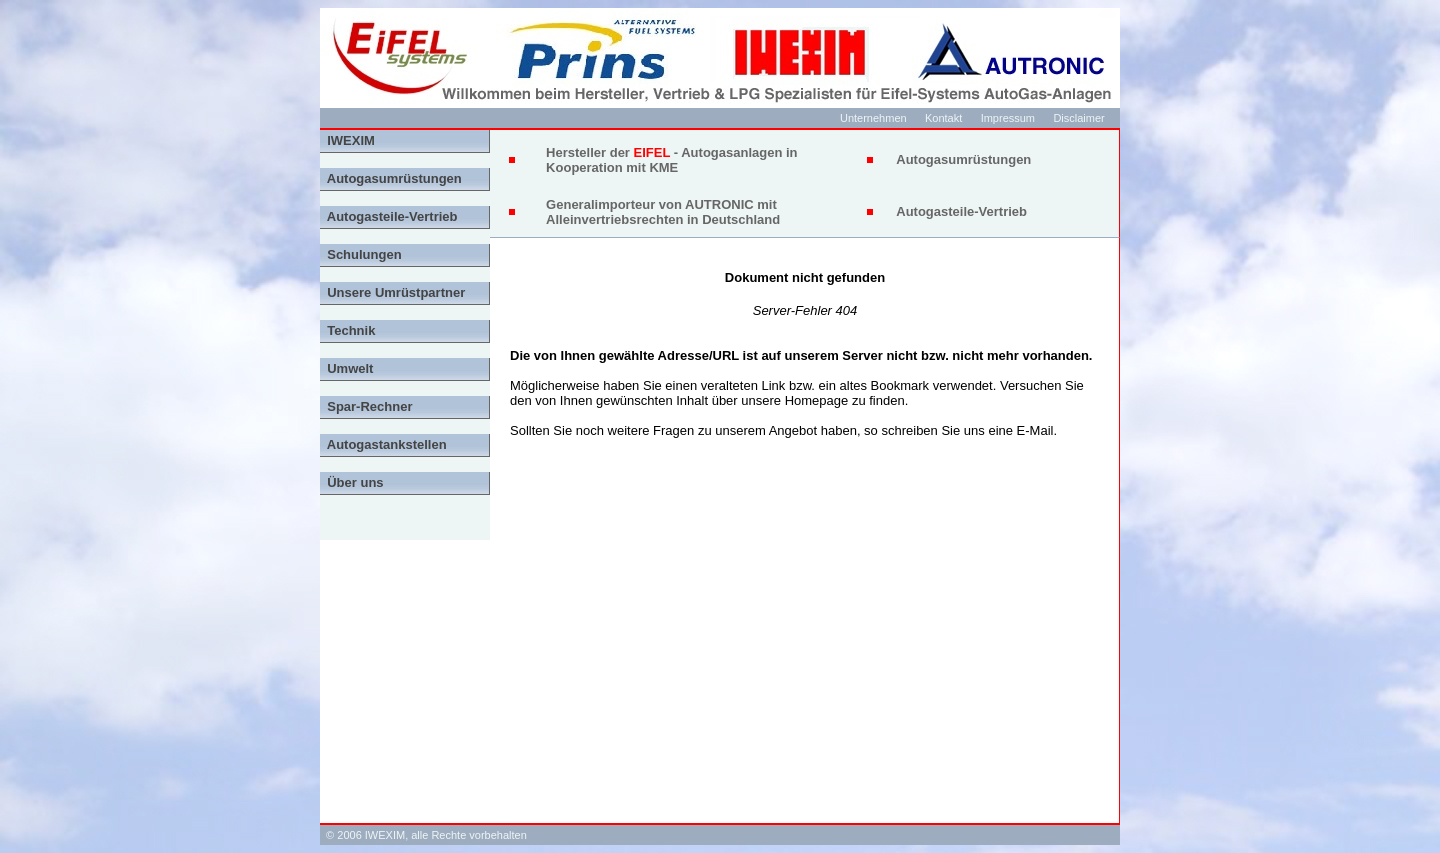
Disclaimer (1078, 118)
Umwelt (346, 368)
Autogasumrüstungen (391, 178)
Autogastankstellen (383, 444)
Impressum (1008, 118)
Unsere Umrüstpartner (392, 292)
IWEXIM (347, 140)
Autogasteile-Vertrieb (389, 216)
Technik (347, 330)
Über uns (352, 482)
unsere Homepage (794, 400)
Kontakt (943, 118)
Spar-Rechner (366, 406)
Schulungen (361, 254)
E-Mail (1035, 430)
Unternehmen (873, 118)
